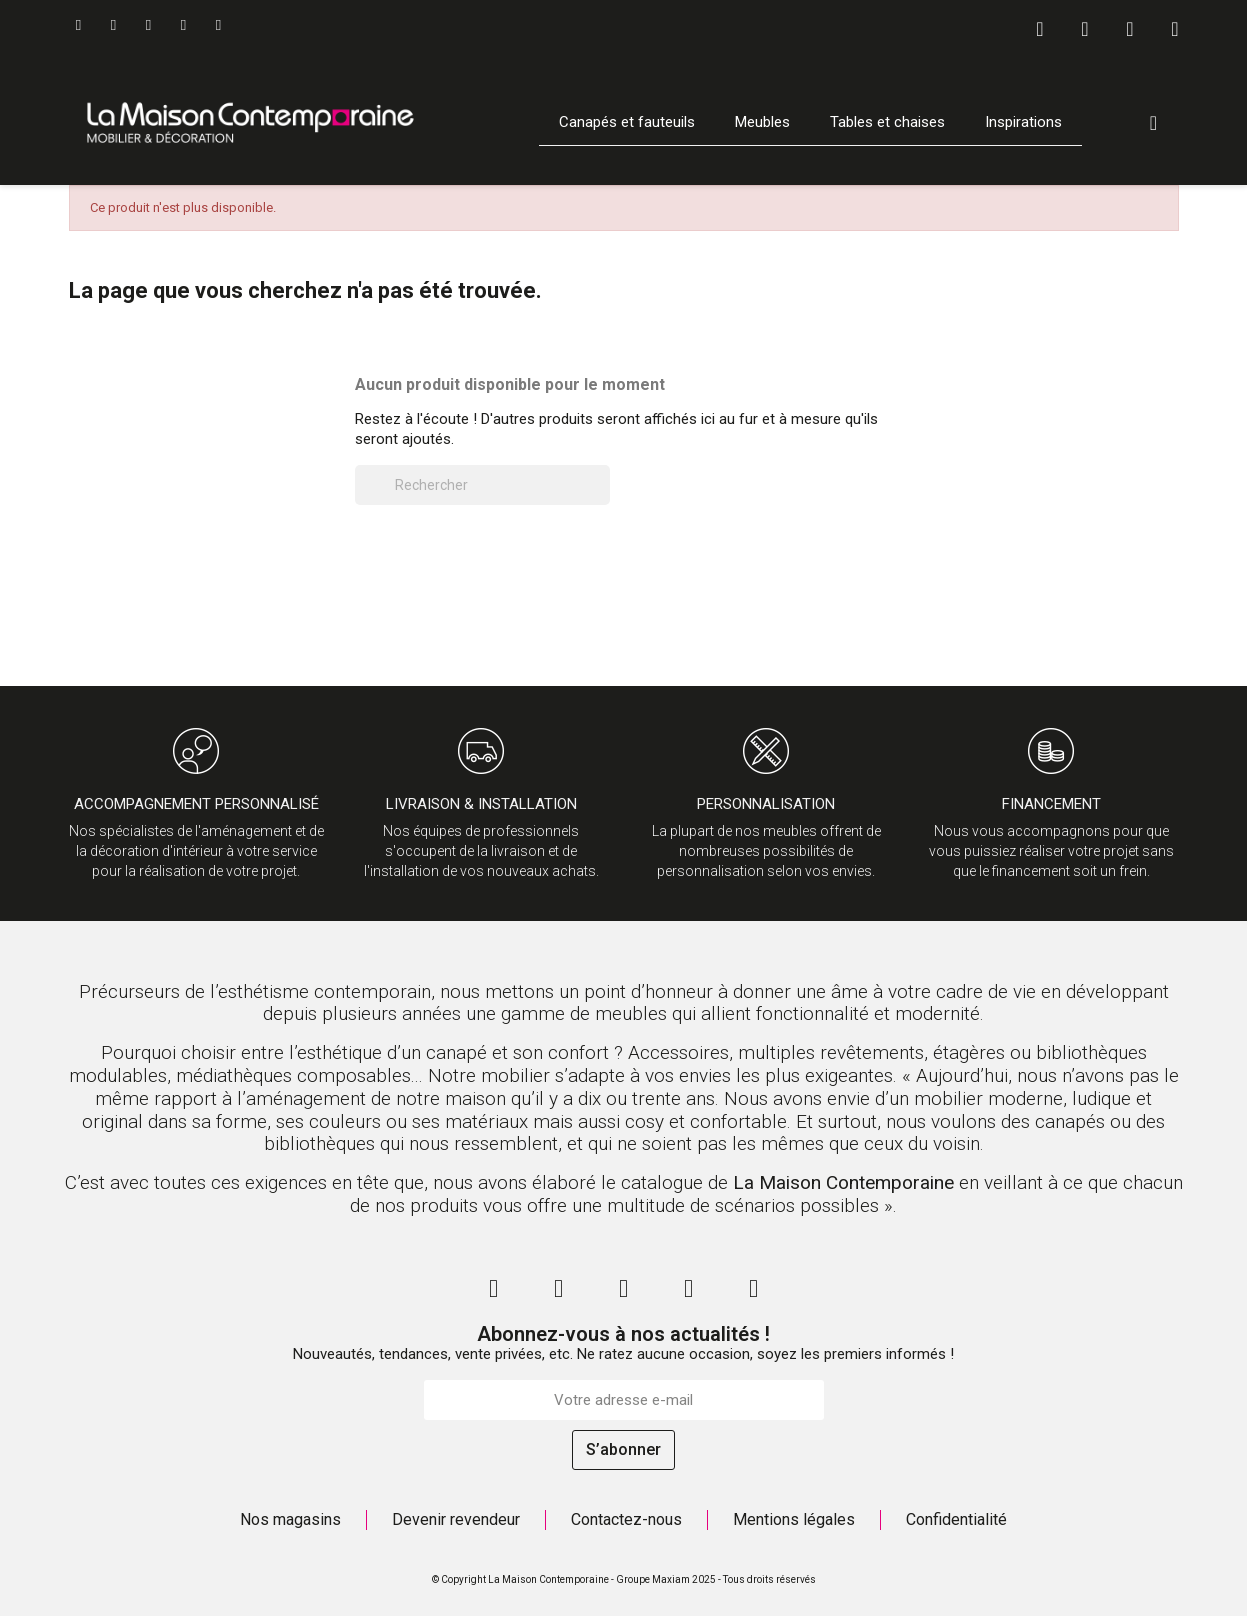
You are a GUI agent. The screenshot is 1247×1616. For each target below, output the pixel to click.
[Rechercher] (482, 485)
